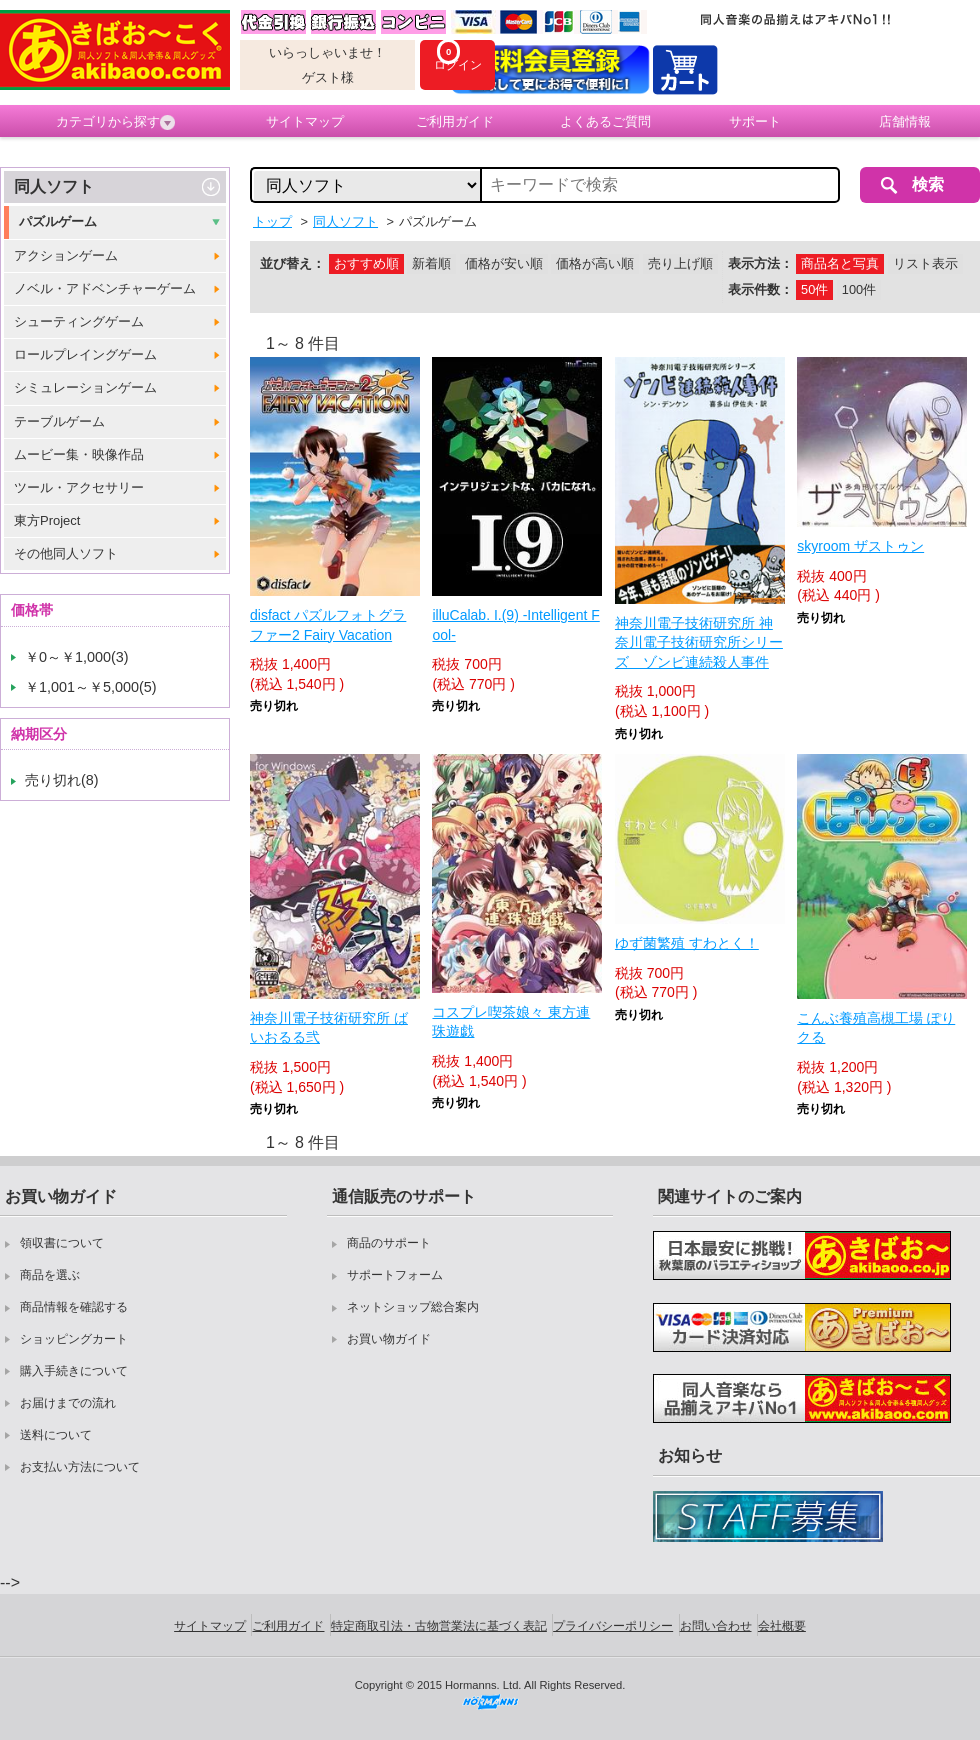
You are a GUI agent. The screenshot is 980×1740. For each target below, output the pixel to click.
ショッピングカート (74, 1339)
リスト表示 (925, 263)
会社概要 (782, 1626)
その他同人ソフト (66, 553)
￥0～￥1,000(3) (77, 657)
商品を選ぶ (50, 1275)
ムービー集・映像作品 (79, 454)
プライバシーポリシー (613, 1626)
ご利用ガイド (455, 121)
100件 (859, 289)
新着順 (431, 263)
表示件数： (760, 289)
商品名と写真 (840, 263)
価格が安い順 (504, 263)
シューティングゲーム (79, 321)
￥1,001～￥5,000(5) (91, 687)
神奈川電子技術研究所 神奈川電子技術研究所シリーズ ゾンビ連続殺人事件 (699, 642)
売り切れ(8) (62, 780)
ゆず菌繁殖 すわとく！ (687, 943)
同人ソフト (54, 186)
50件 (814, 289)
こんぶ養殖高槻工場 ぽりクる (876, 1028)
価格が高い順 (595, 263)
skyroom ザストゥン (860, 546)
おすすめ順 (366, 263)
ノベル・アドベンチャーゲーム (105, 288)
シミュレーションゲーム (85, 387)
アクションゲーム (66, 255)
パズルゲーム (58, 221)
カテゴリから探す (115, 122)
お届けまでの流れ (68, 1403)
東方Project (47, 520)
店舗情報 (905, 121)
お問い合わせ (716, 1626)
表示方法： (760, 263)
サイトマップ (305, 121)
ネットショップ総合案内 (413, 1307)
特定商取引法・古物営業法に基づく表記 (439, 1626)
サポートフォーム (395, 1275)
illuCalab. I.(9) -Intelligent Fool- (515, 625)
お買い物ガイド (389, 1339)
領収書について (62, 1243)
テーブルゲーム (59, 421)
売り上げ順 (680, 263)
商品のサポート (389, 1243)
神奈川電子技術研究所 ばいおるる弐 (329, 1028)
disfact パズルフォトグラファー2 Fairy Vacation (328, 625)
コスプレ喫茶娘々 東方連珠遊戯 (511, 1022)
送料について (56, 1435)
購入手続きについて (74, 1371)
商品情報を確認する (74, 1307)
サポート (755, 121)
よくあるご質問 (605, 121)
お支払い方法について (80, 1467)
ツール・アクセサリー (79, 487)
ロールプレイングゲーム (85, 354)
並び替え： (292, 263)
